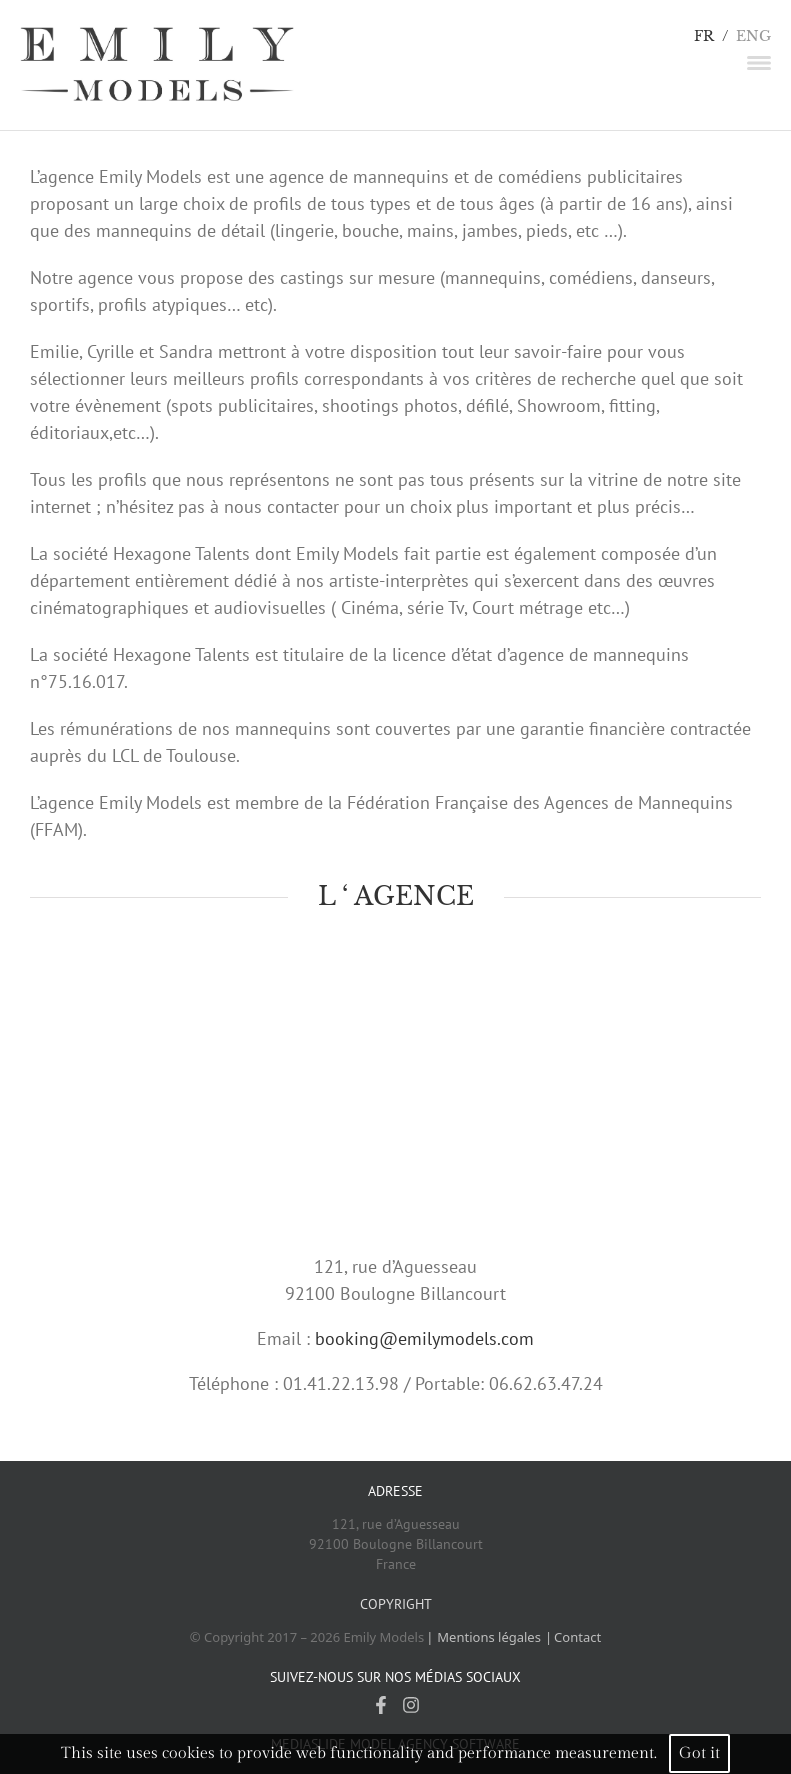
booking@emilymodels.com (424, 1338)
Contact (577, 1637)
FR (704, 36)
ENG (753, 36)
